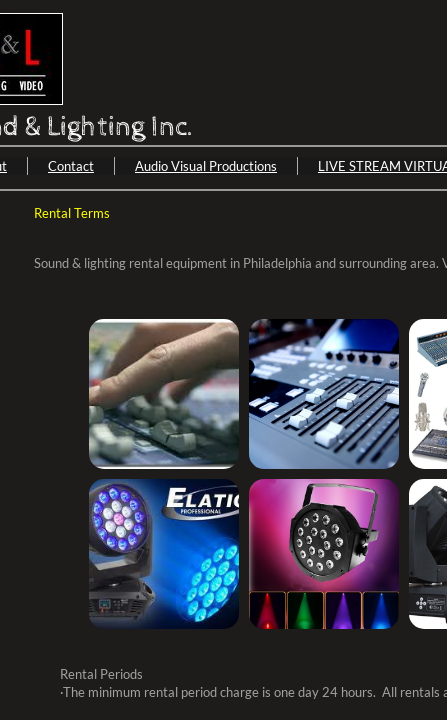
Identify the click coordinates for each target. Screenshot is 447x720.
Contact (71, 166)
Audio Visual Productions (206, 166)
